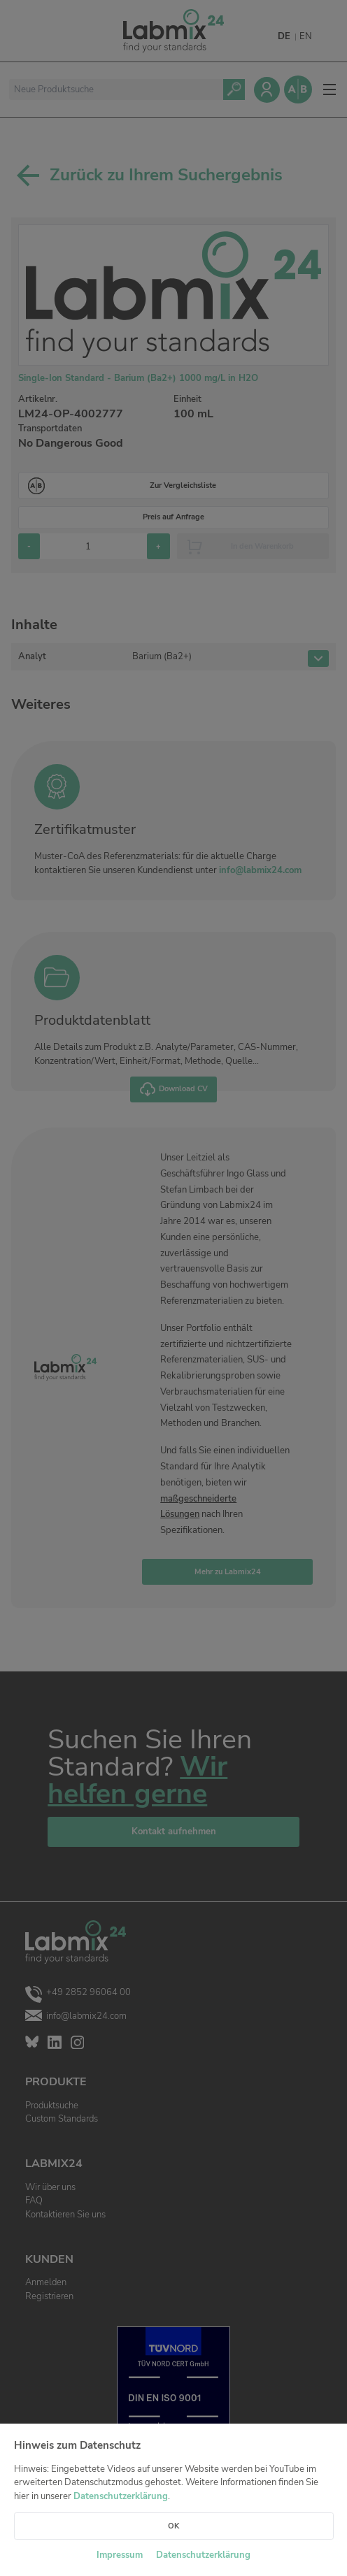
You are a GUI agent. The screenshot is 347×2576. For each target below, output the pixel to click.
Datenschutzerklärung (120, 2496)
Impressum (120, 2555)
